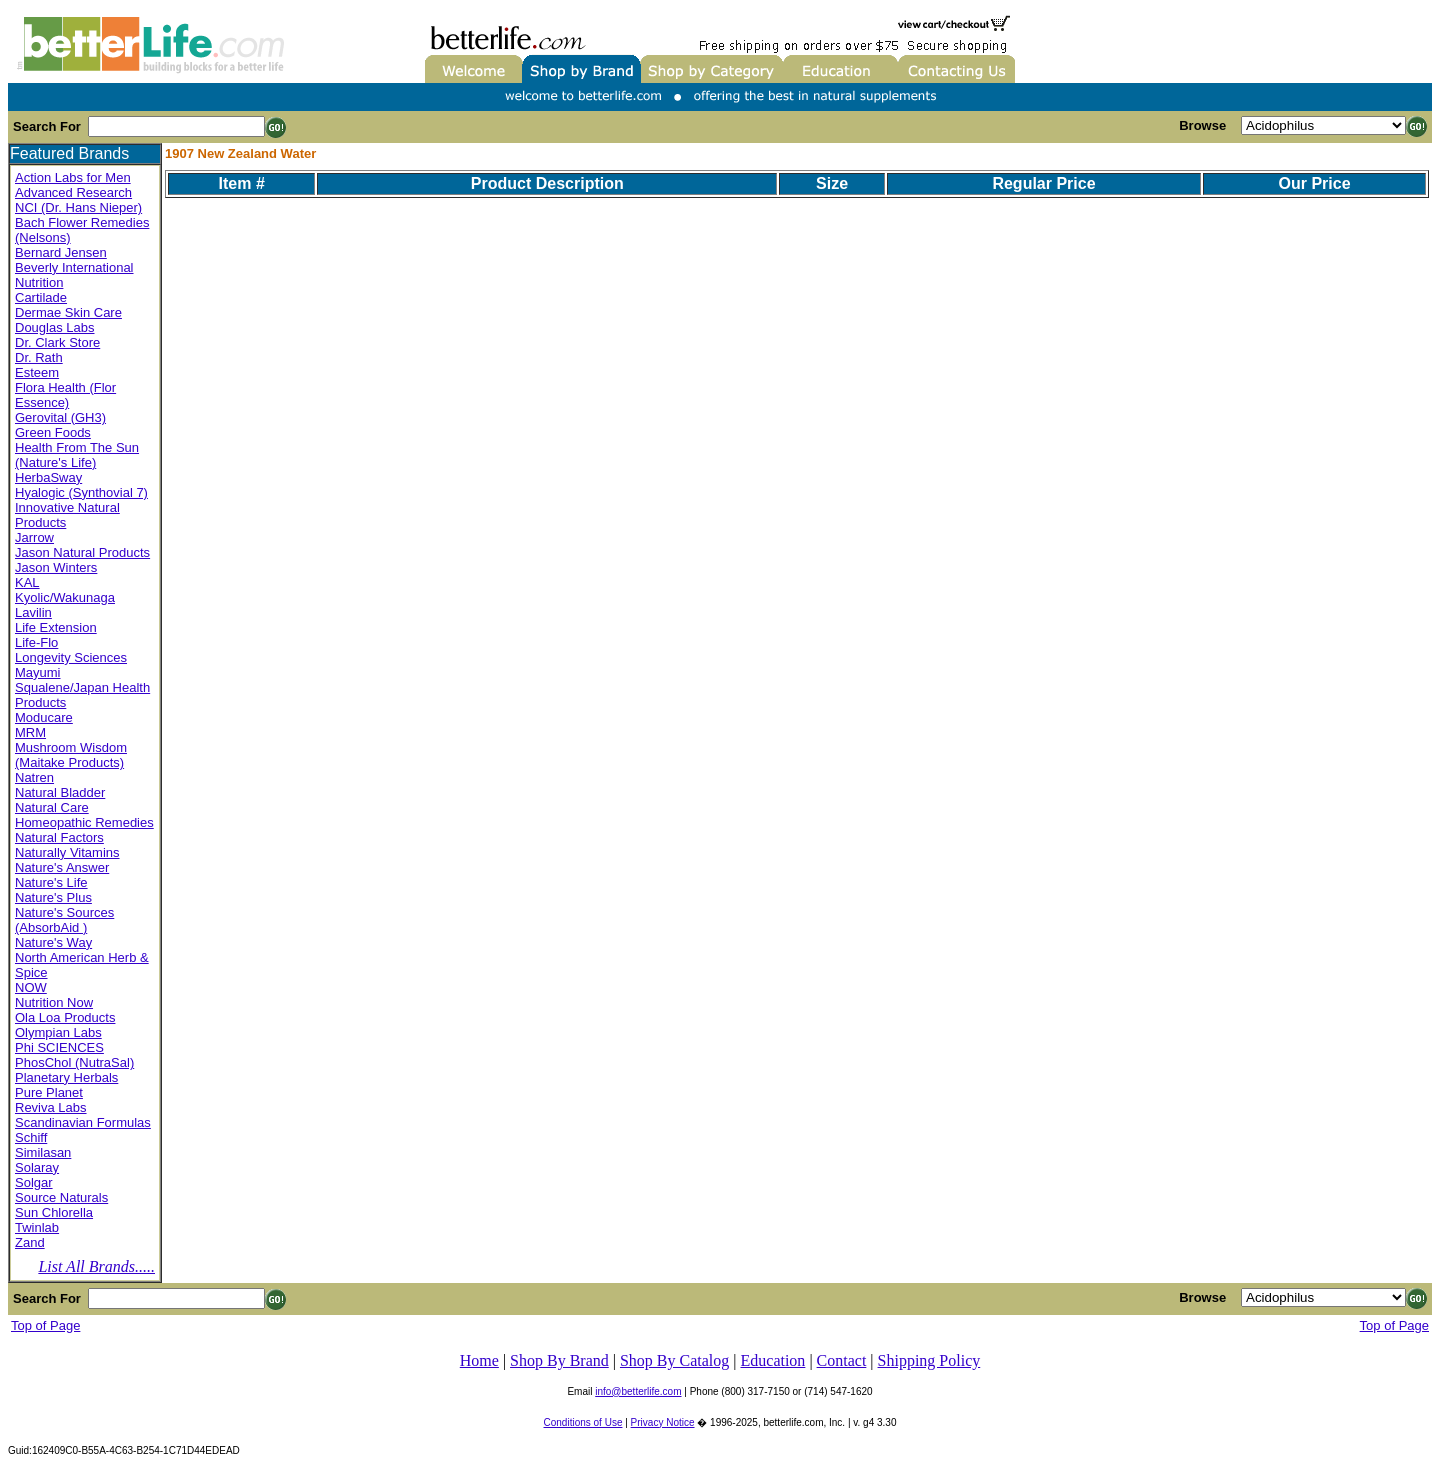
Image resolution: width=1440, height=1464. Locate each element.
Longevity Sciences (71, 657)
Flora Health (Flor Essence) (65, 395)
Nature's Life (51, 882)
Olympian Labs (58, 1032)
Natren (34, 777)
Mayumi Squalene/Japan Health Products (82, 687)
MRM (30, 732)
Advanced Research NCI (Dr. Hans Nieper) (78, 200)
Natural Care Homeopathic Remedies (84, 815)
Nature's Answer (62, 867)
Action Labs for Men (73, 177)
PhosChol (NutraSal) (74, 1062)
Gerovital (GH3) (60, 417)
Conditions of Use (583, 1422)
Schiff (31, 1137)
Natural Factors (59, 837)
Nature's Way (53, 942)
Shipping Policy (929, 1360)
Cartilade (41, 297)
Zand (30, 1242)
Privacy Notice (663, 1422)
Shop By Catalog (674, 1360)
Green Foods (53, 432)
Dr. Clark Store (57, 342)
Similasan (43, 1152)
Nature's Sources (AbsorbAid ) (64, 920)
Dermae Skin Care (68, 312)
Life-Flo (36, 642)
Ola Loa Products (65, 1017)
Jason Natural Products (82, 552)
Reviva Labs (51, 1107)
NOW (31, 987)
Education (773, 1360)
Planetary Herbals (66, 1077)
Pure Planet (49, 1092)
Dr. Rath (39, 357)
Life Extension (56, 627)
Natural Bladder (60, 792)
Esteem (37, 372)
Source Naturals (61, 1197)
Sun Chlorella (54, 1212)
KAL (27, 582)
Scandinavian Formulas (83, 1122)
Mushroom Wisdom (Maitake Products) (71, 755)
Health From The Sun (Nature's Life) (77, 455)
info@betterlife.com (638, 1391)
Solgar (34, 1182)
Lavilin (33, 612)
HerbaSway (48, 477)
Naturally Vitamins (67, 852)
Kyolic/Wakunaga (65, 597)
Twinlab (37, 1227)
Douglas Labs (55, 327)
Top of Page (45, 1325)
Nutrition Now (54, 1002)
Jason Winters (56, 567)
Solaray (37, 1167)
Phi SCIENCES (59, 1047)
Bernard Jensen (61, 252)
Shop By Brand (559, 1360)
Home (479, 1360)
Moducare (44, 717)
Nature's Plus (53, 897)
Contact (842, 1360)
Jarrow (34, 537)
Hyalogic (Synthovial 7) (81, 492)
